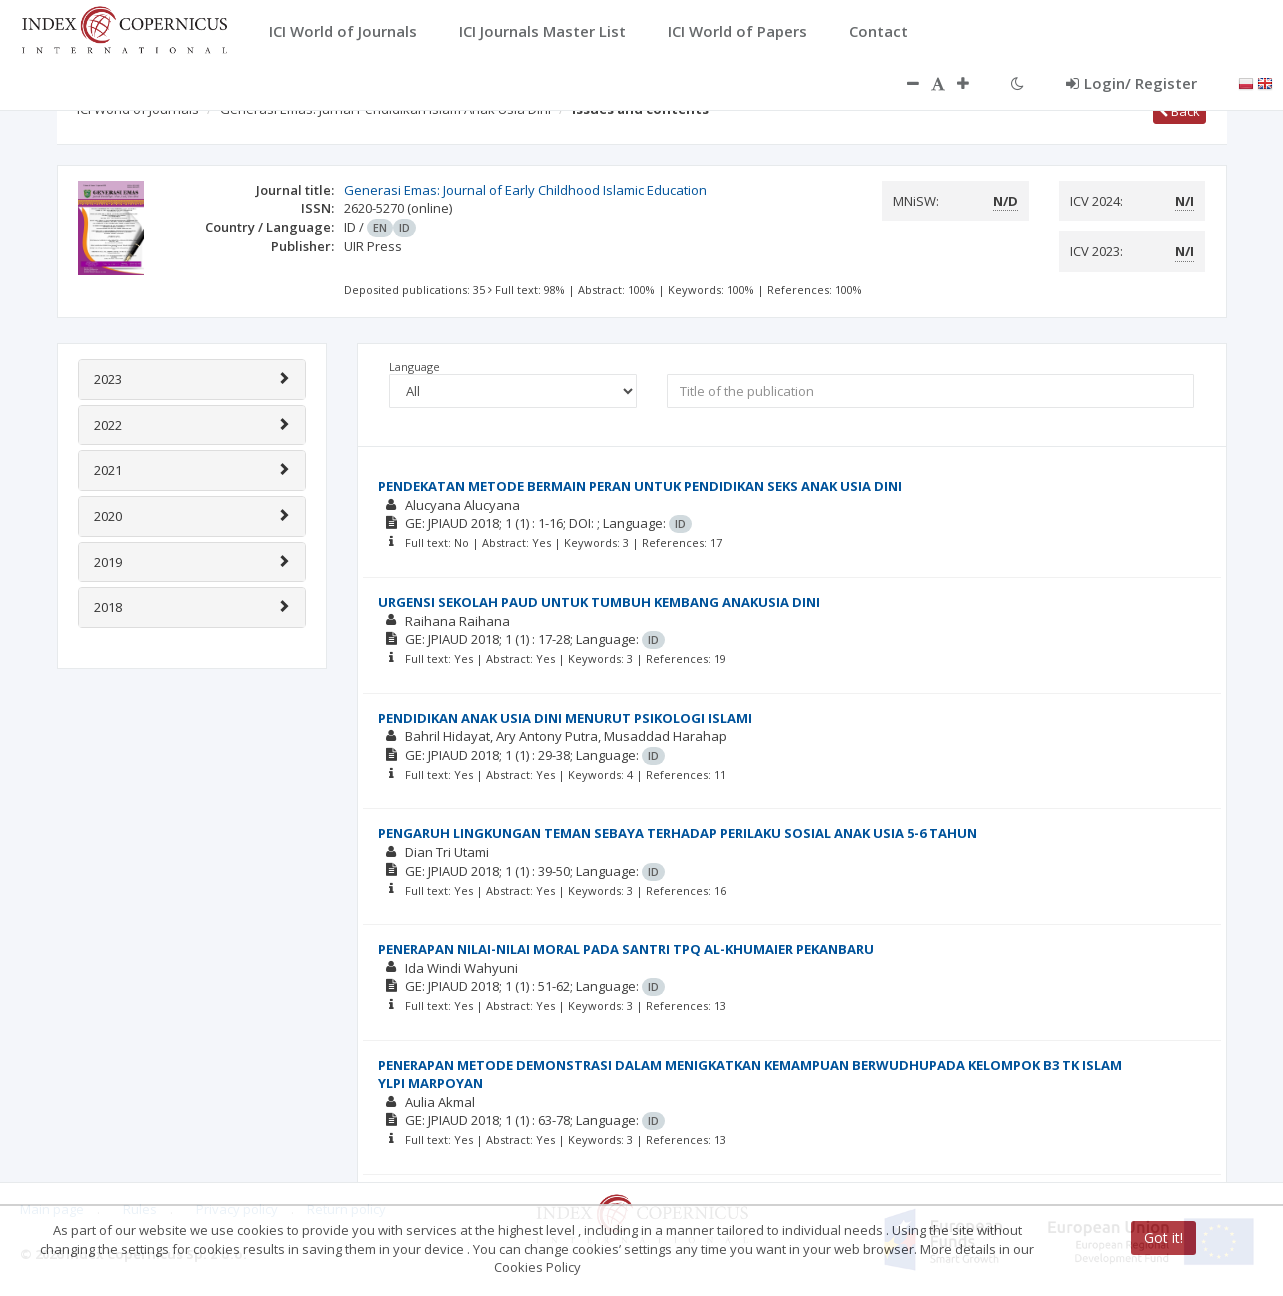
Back (1179, 111)
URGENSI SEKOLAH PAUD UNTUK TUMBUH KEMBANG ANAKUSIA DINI (599, 602)
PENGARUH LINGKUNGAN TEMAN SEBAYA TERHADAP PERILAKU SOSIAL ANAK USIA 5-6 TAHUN (677, 833)
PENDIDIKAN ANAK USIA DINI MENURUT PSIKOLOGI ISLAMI (565, 718)
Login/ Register (1131, 83)
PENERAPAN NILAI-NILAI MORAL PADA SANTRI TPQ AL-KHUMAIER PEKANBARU (626, 949)
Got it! (1163, 1237)
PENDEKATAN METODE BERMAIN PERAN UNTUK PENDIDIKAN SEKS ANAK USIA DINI (640, 486)
